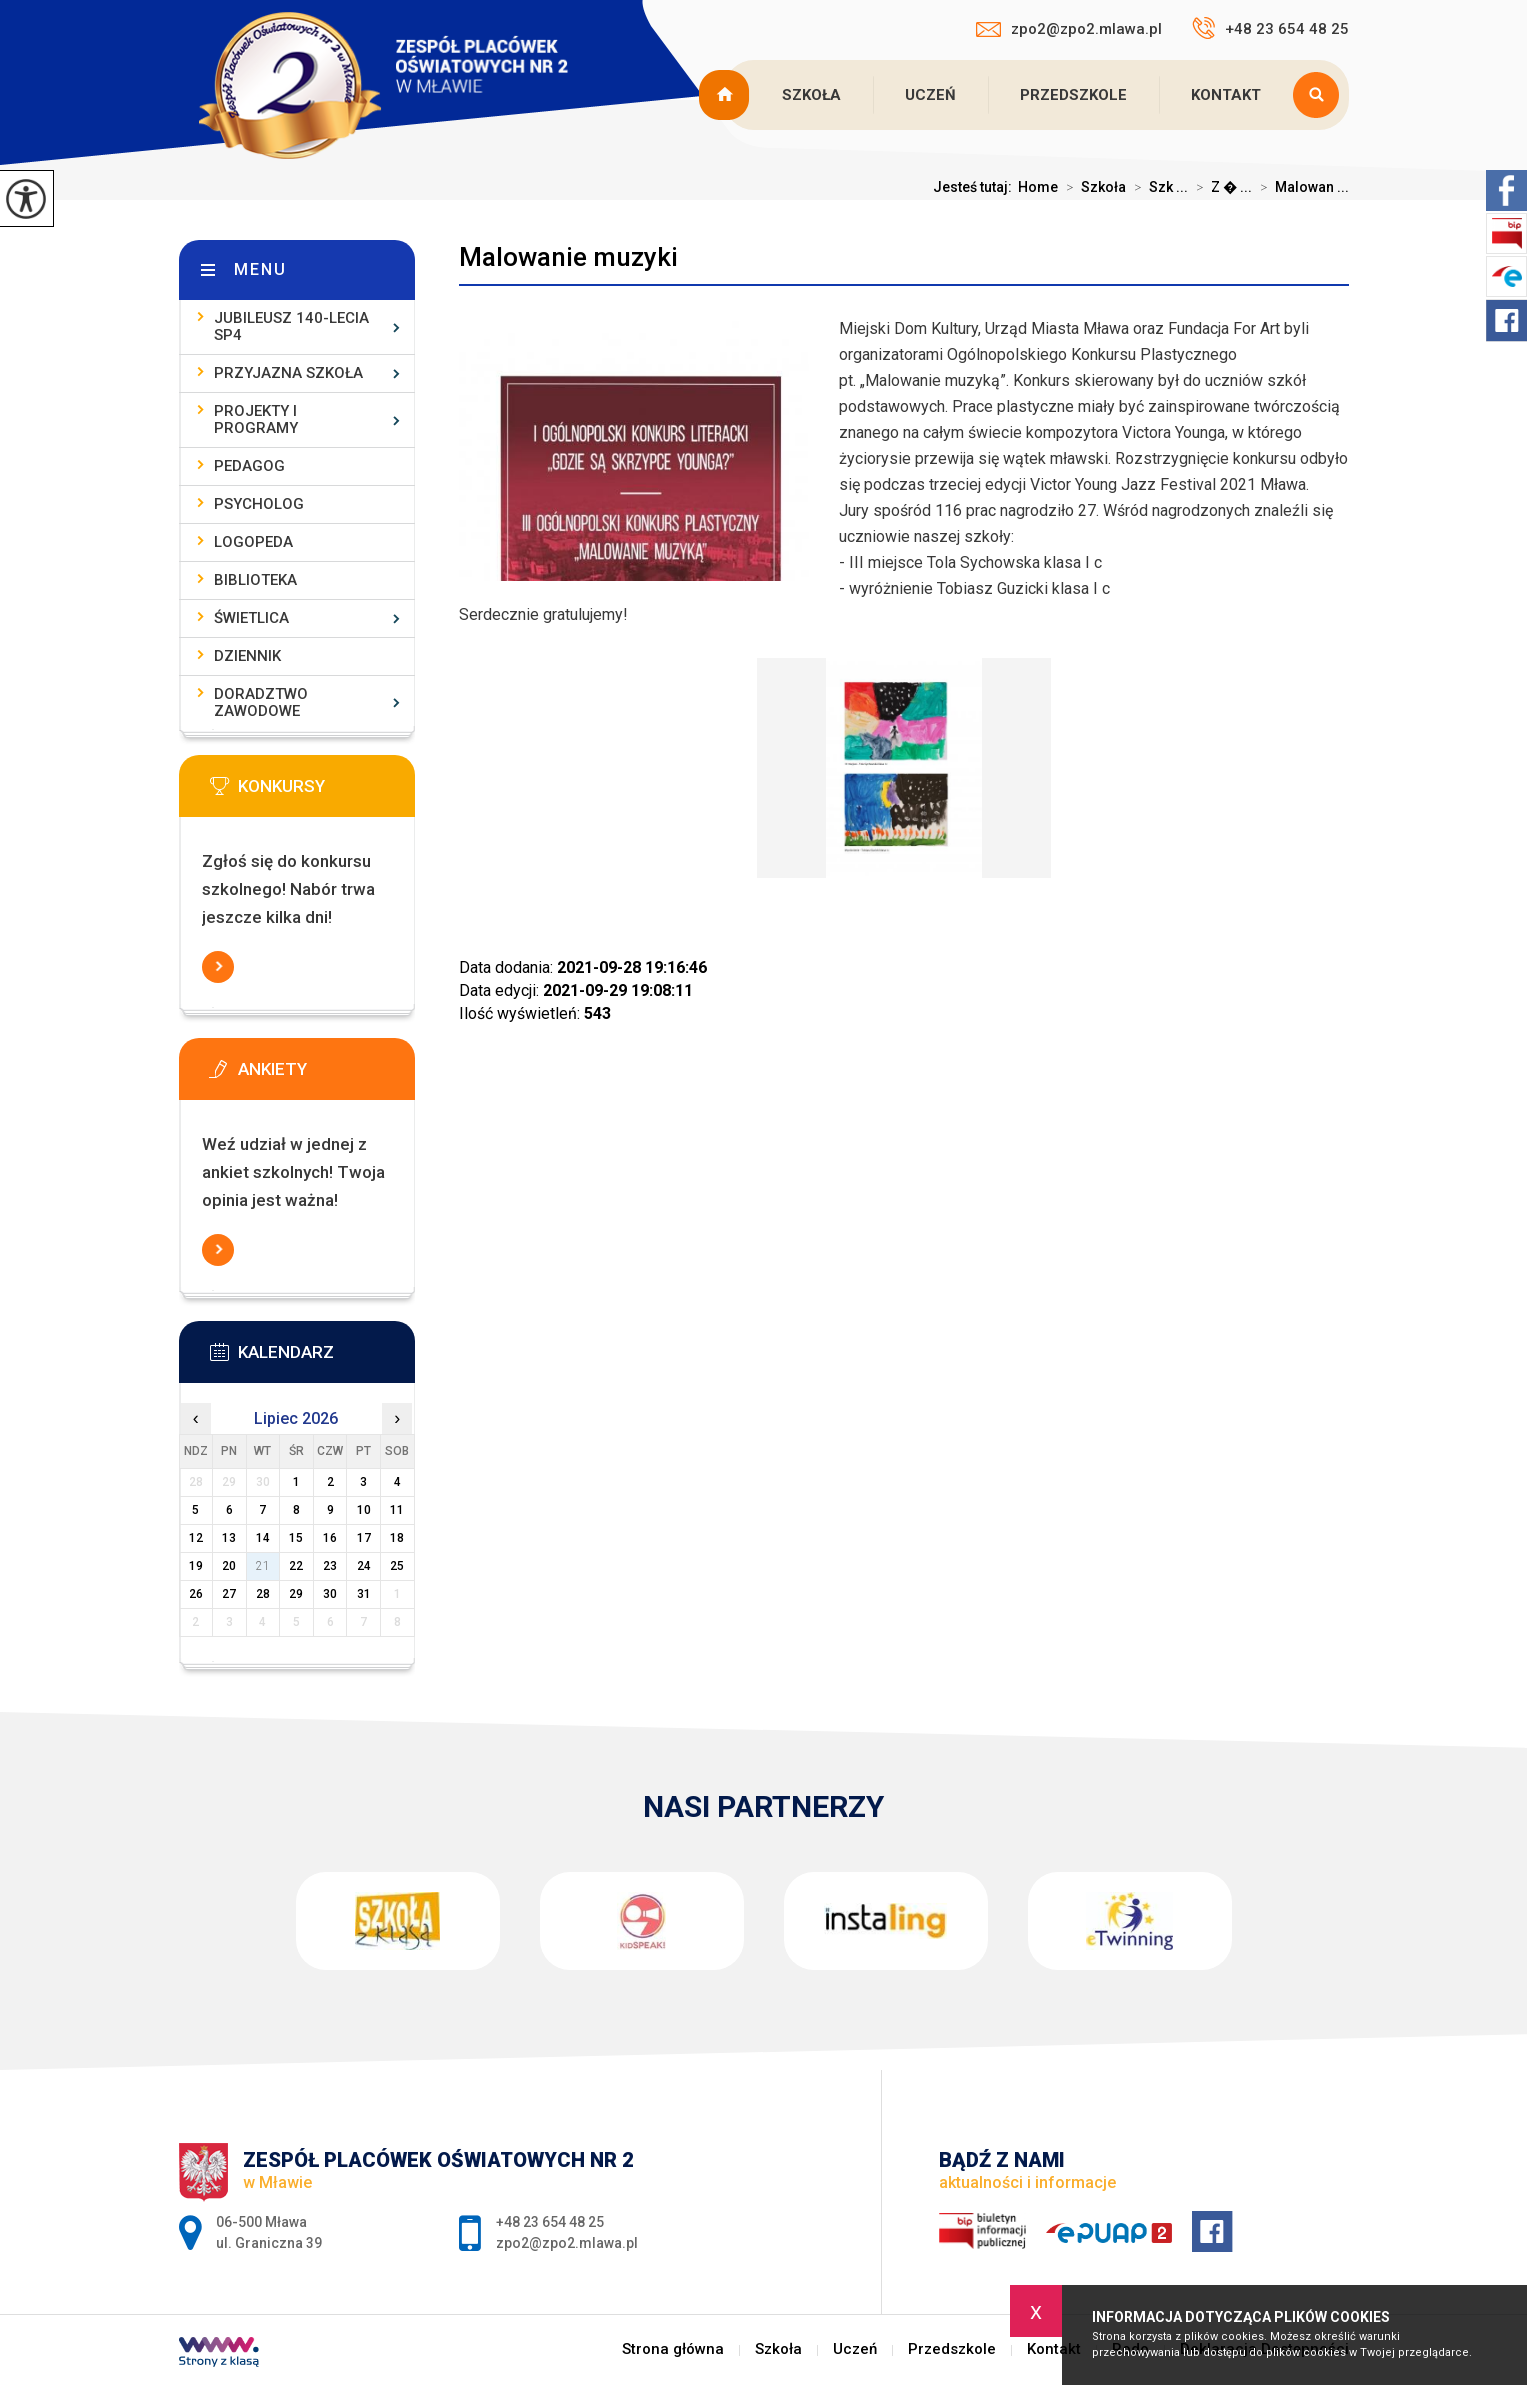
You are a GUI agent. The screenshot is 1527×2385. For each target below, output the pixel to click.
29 (296, 1594)
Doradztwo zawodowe (261, 702)
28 (263, 1594)
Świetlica (251, 618)
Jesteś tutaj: (975, 187)
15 (296, 1538)
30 (330, 1594)
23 (330, 1566)
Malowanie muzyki (568, 257)
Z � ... (1220, 187)
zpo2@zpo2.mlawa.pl (1069, 29)
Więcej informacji (218, 967)
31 (364, 1594)
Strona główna (727, 95)
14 (263, 1538)
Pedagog (249, 466)
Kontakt (1226, 95)
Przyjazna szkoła (288, 373)
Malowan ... (1300, 187)
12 (196, 1538)
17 (364, 1538)
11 (397, 1510)
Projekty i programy (256, 419)
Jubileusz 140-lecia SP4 (291, 326)
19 (196, 1566)
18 (397, 1538)
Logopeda (253, 542)
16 (330, 1538)
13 (229, 1538)
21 (263, 1566)
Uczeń (930, 95)
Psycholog (259, 504)
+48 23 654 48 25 (1270, 28)
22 (296, 1566)
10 (364, 1510)
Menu (260, 269)
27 (229, 1594)
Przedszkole (1073, 95)
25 (397, 1566)
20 (229, 1566)
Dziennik (247, 656)
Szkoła (811, 95)
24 (364, 1566)
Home (1038, 187)
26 (196, 1594)
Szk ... (1157, 187)
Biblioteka (255, 580)
